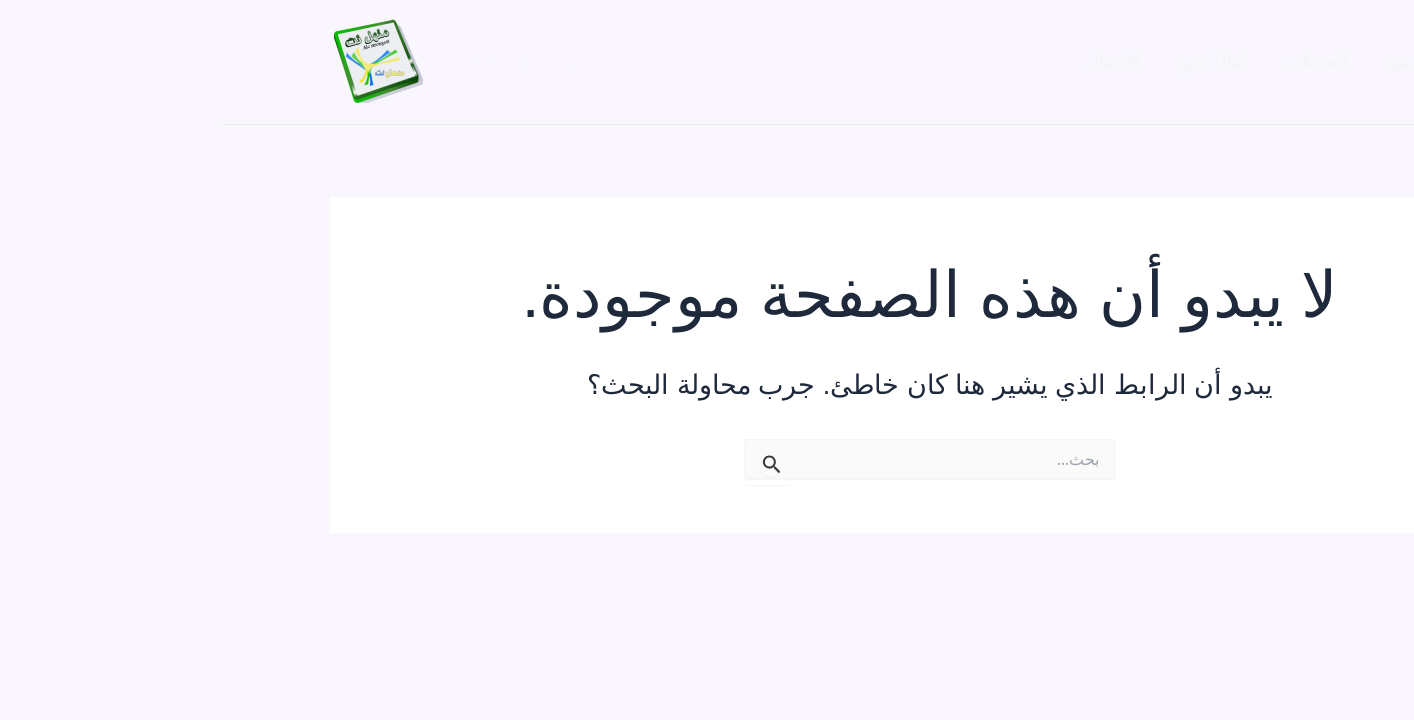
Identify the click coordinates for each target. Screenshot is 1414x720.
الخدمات (1098, 61)
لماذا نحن (996, 61)
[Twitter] (260, 63)
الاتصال (899, 61)
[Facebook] (303, 63)
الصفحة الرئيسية (1227, 61)
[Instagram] (346, 63)
